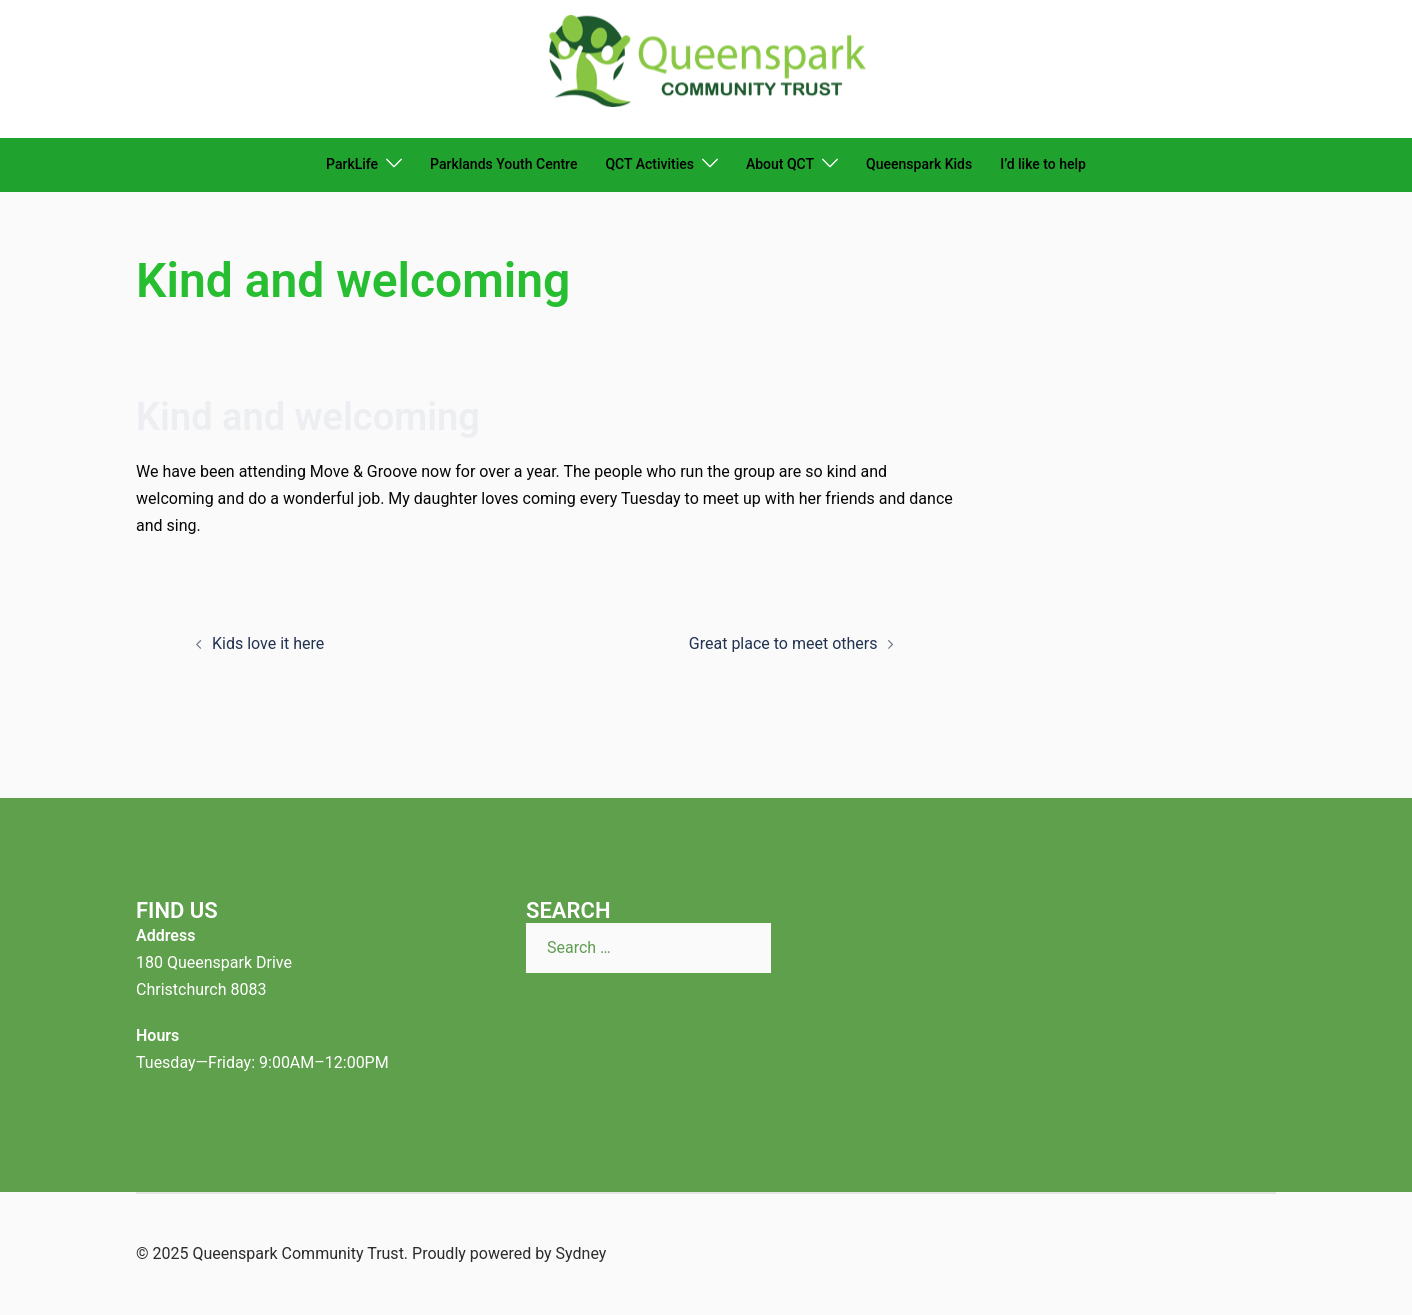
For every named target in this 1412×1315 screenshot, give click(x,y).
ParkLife (352, 164)
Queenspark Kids (919, 164)
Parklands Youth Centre (503, 164)
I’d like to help (1043, 164)
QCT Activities (649, 164)
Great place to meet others (783, 643)
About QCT (780, 164)
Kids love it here (268, 643)
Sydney (581, 1253)
